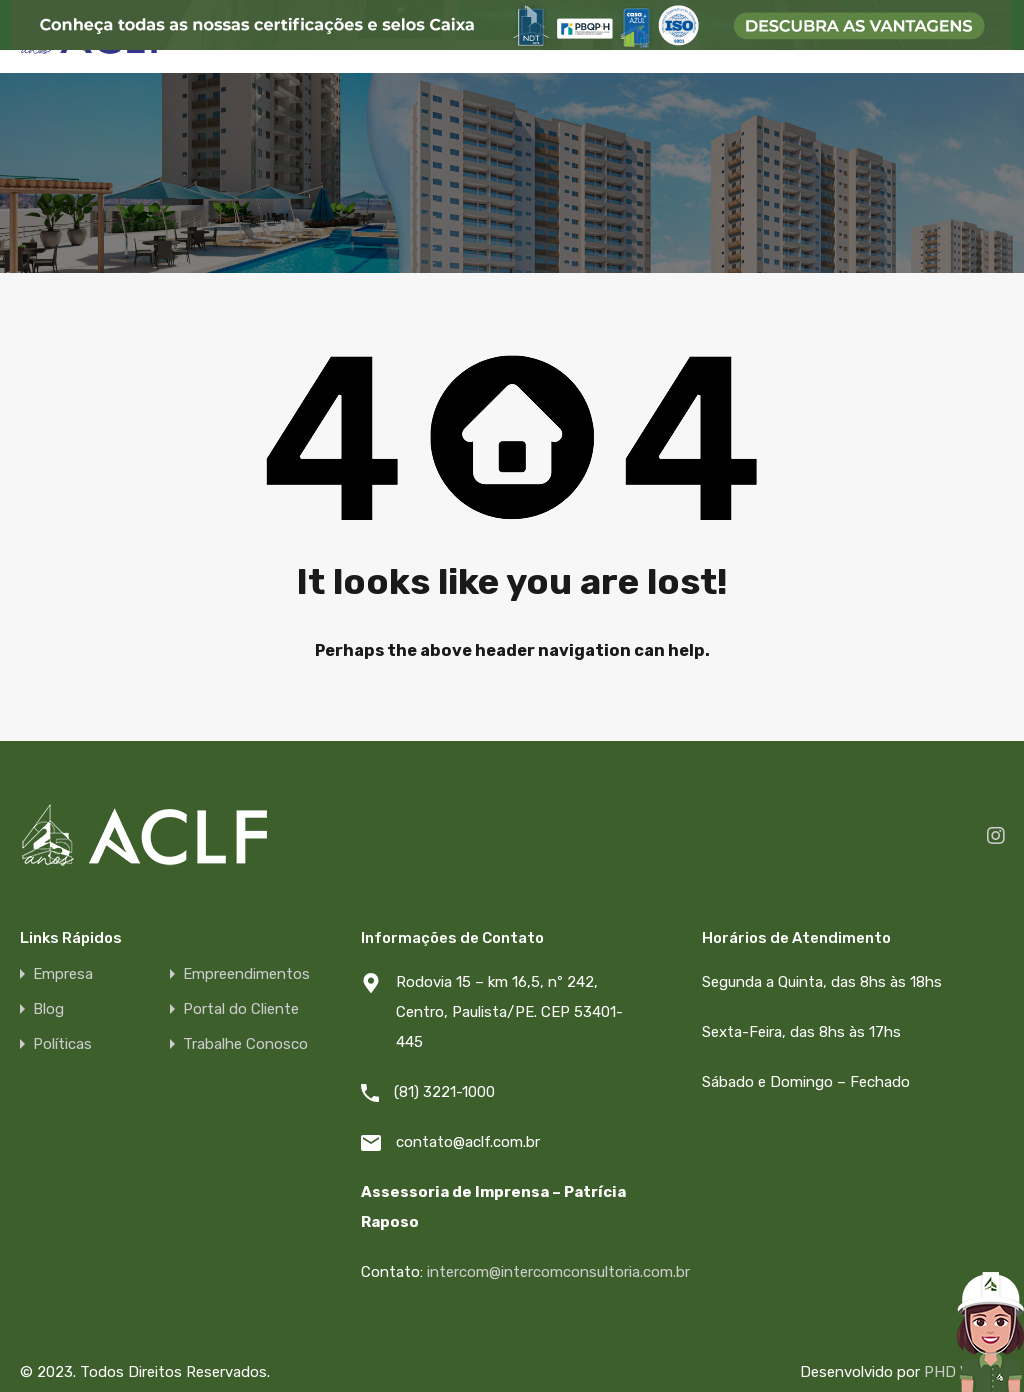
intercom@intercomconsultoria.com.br (558, 1272)
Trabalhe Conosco (245, 1044)
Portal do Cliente (241, 1009)
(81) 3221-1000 (444, 1092)
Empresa (63, 974)
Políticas (62, 1044)
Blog (48, 1009)
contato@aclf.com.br (468, 1142)
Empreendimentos (246, 974)
